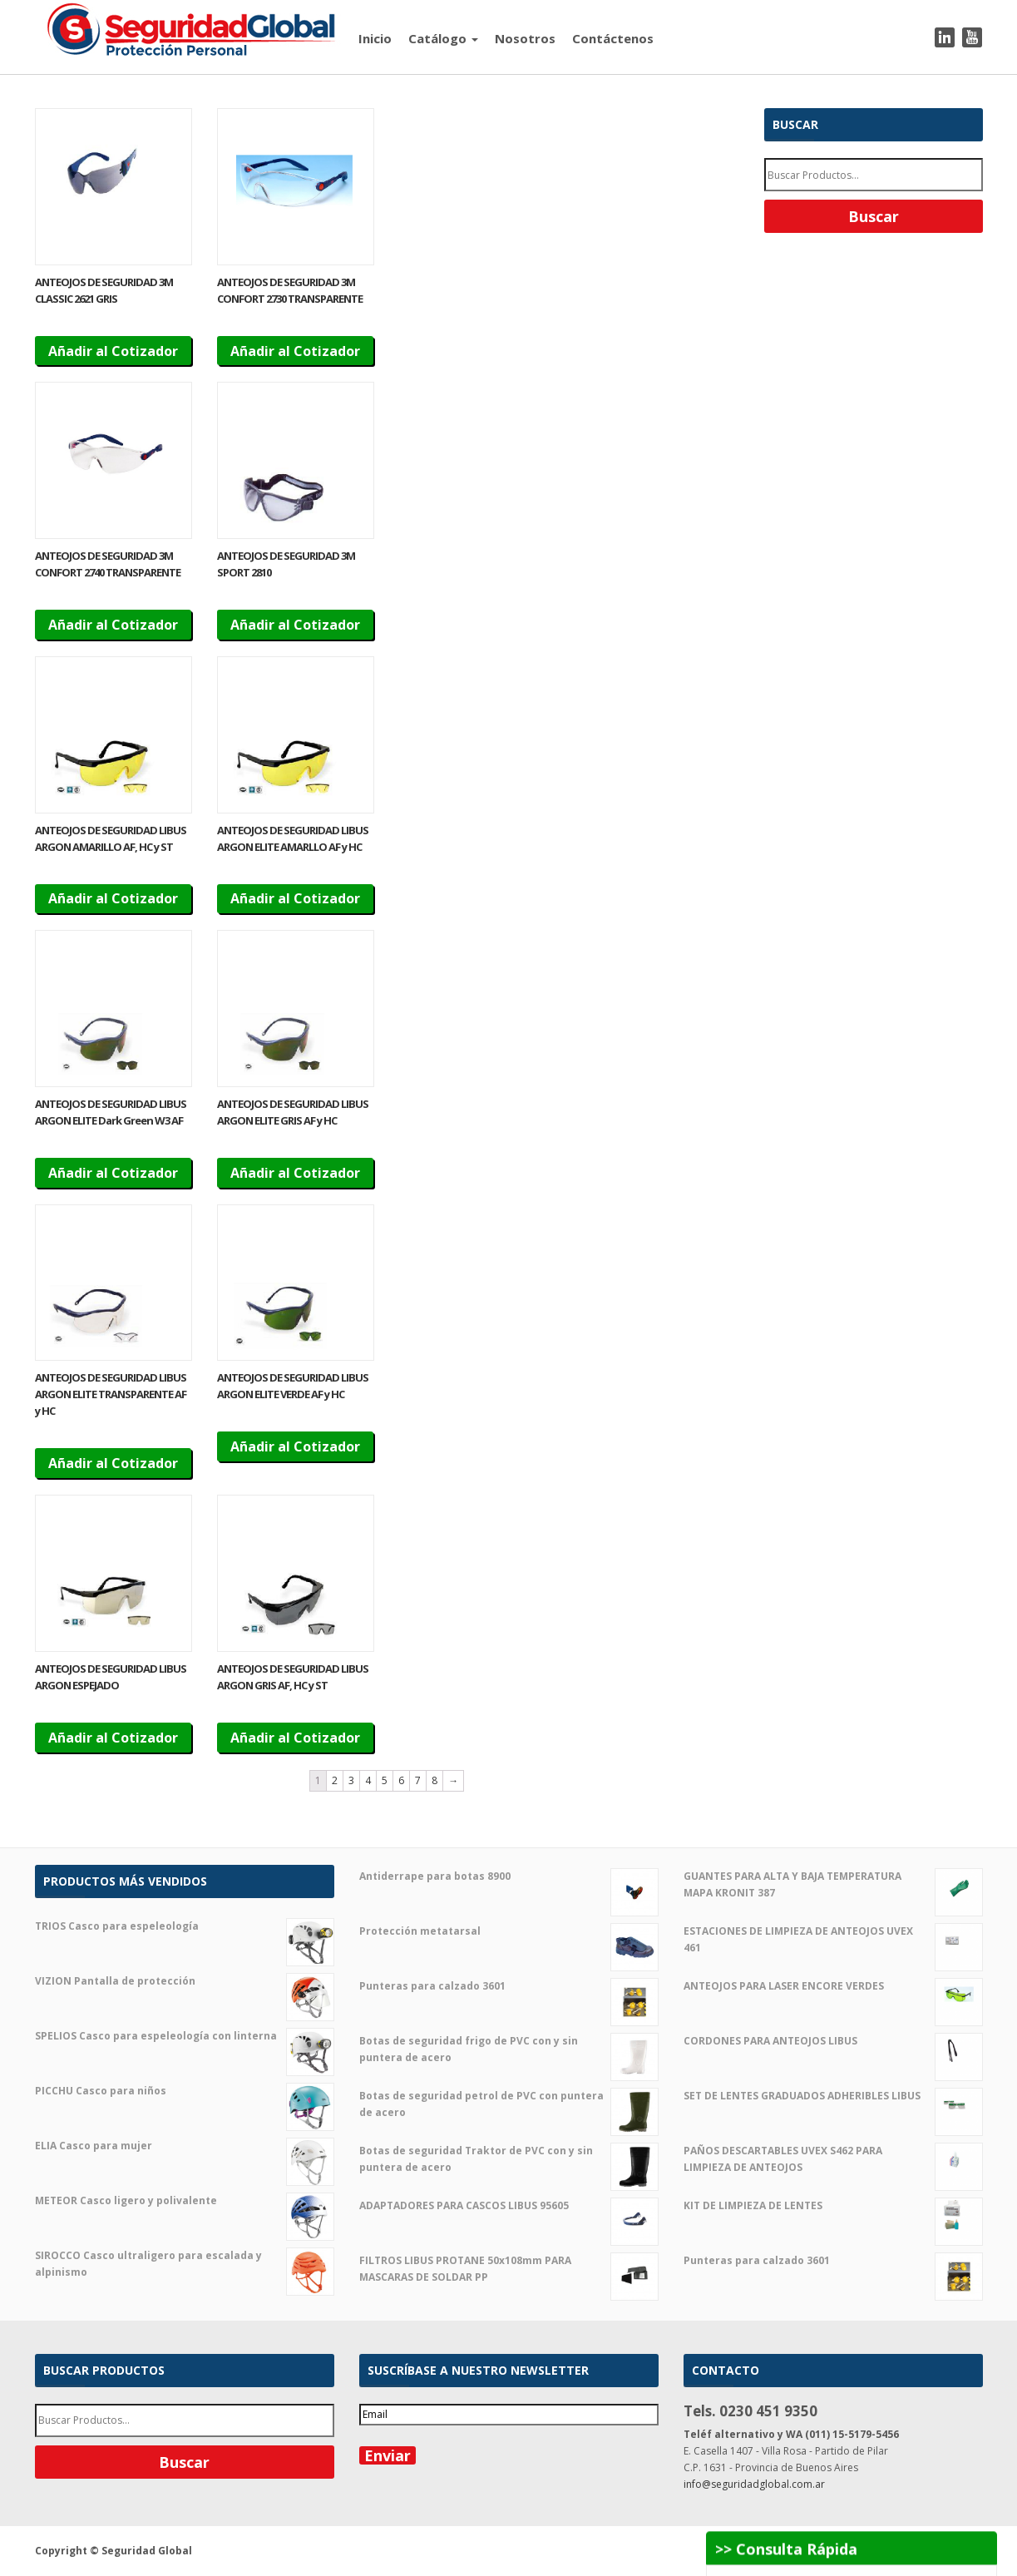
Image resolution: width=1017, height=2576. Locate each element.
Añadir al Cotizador (113, 351)
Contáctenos (613, 38)
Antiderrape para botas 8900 (509, 1876)
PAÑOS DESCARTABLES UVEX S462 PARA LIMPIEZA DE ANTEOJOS (833, 2159)
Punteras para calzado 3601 (509, 1986)
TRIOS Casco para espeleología (184, 1926)
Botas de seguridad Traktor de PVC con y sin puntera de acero (509, 2159)
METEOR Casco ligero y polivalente (184, 2201)
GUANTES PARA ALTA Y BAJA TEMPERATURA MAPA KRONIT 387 (833, 1884)
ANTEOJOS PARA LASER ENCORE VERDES (833, 1986)
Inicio (375, 38)
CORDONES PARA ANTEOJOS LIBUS (833, 2041)
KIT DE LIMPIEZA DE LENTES (833, 2206)
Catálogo (443, 38)
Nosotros (525, 38)
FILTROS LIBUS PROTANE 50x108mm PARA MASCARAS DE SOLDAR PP (509, 2269)
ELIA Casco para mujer (184, 2146)
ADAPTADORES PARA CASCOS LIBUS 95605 (509, 2206)
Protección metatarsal (509, 1931)
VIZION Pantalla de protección (184, 1981)
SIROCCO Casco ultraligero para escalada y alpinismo (184, 2264)
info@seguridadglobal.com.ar (754, 2484)
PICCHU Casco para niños (184, 2091)
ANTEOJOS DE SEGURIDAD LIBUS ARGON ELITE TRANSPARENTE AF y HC (110, 1394)
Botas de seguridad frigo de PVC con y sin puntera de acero (509, 2049)
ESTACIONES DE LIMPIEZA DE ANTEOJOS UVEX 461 (833, 1939)
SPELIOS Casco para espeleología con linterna (184, 2036)
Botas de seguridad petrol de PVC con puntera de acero (509, 2104)
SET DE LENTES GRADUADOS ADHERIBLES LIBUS (833, 2096)
